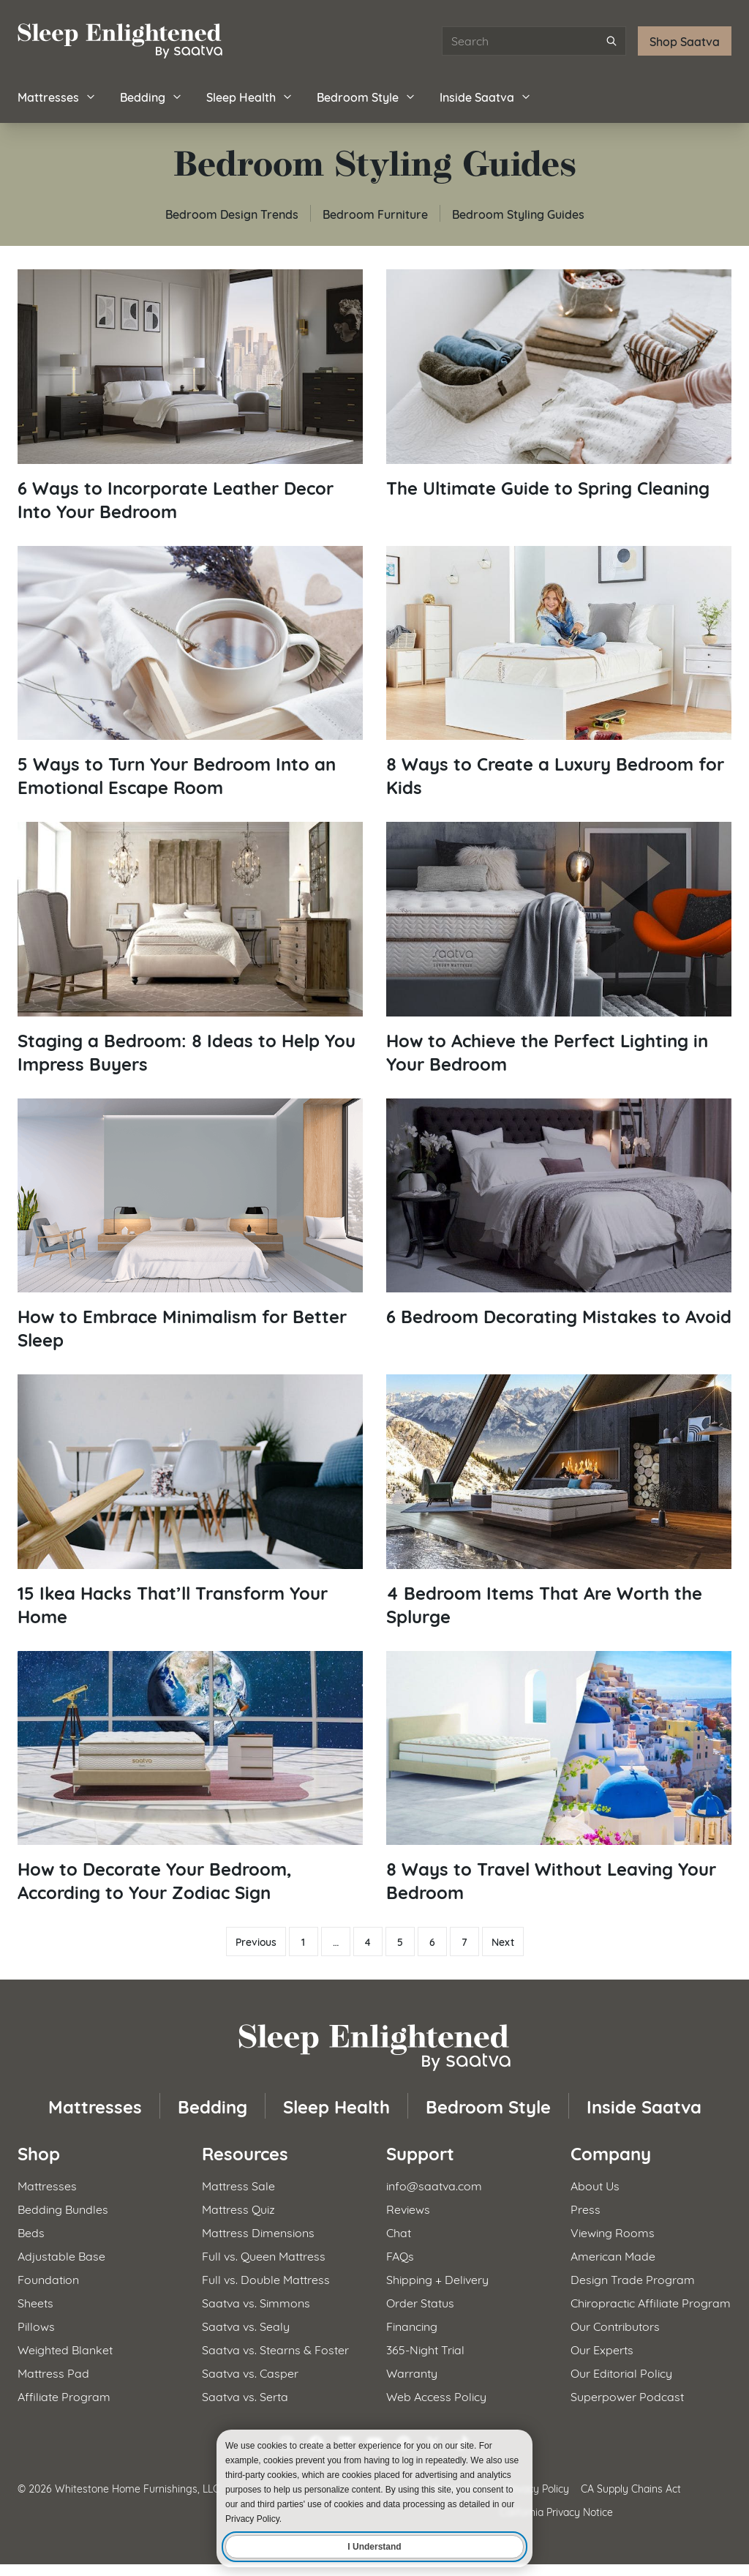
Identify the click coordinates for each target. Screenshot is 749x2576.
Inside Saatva (486, 96)
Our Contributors (615, 2325)
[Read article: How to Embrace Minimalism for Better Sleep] (190, 1225)
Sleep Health (249, 96)
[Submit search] (611, 41)
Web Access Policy (436, 2395)
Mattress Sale (238, 2185)
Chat (398, 2231)
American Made (613, 2255)
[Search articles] (534, 41)
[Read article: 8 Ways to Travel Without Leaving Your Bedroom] (558, 1777)
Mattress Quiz (238, 2208)
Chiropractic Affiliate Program (651, 2302)
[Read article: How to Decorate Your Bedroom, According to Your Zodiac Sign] (190, 1777)
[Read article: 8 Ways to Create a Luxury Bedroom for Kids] (558, 672)
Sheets (35, 2302)
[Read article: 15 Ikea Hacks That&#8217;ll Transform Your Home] (190, 1501)
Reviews (408, 2208)
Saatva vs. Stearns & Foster (275, 2348)
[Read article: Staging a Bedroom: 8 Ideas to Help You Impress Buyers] (190, 948)
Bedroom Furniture (375, 213)
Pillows (36, 2325)
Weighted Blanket (65, 2348)
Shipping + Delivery (437, 2278)
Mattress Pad (53, 2372)
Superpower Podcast (627, 2395)
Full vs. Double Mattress (266, 2278)
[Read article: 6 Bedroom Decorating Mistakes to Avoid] (558, 1213)
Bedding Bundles (63, 2208)
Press (586, 2208)
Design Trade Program (633, 2278)
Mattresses (57, 96)
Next (503, 1941)
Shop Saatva (685, 40)
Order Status (420, 2302)
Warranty (411, 2372)
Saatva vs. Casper (250, 2372)
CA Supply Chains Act (631, 2488)
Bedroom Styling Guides (518, 213)
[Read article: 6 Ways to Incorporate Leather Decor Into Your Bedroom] (190, 396)
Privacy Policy (537, 2488)
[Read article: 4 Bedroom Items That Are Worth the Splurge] (558, 1501)
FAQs (400, 2255)
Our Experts (602, 2348)
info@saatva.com (434, 2185)
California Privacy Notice (556, 2511)
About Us (595, 2185)
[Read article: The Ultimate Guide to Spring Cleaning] (558, 384)
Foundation (48, 2278)
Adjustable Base (61, 2255)
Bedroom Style (366, 96)
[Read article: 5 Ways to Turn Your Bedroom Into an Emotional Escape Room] (190, 672)
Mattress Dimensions (258, 2231)
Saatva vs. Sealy (246, 2325)
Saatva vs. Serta (245, 2395)
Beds (31, 2231)
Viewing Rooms (613, 2231)
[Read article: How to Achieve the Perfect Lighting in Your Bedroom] (558, 948)
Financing (411, 2325)
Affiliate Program (64, 2395)
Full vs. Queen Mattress (263, 2255)
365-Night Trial (425, 2348)
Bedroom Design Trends (231, 213)
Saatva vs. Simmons (256, 2302)
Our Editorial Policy (621, 2372)
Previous (256, 1941)
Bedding (151, 96)
